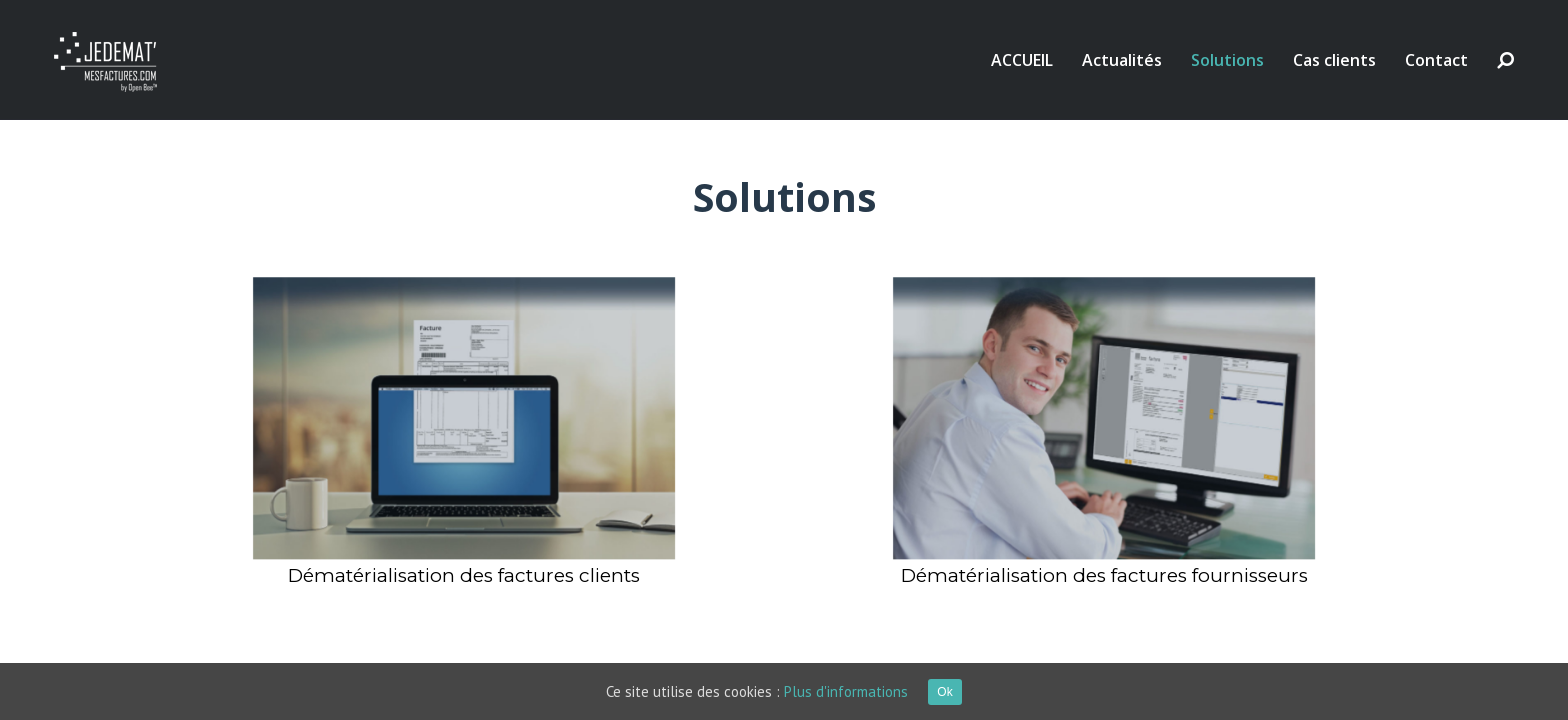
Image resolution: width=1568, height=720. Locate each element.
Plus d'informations (846, 691)
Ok (944, 692)
